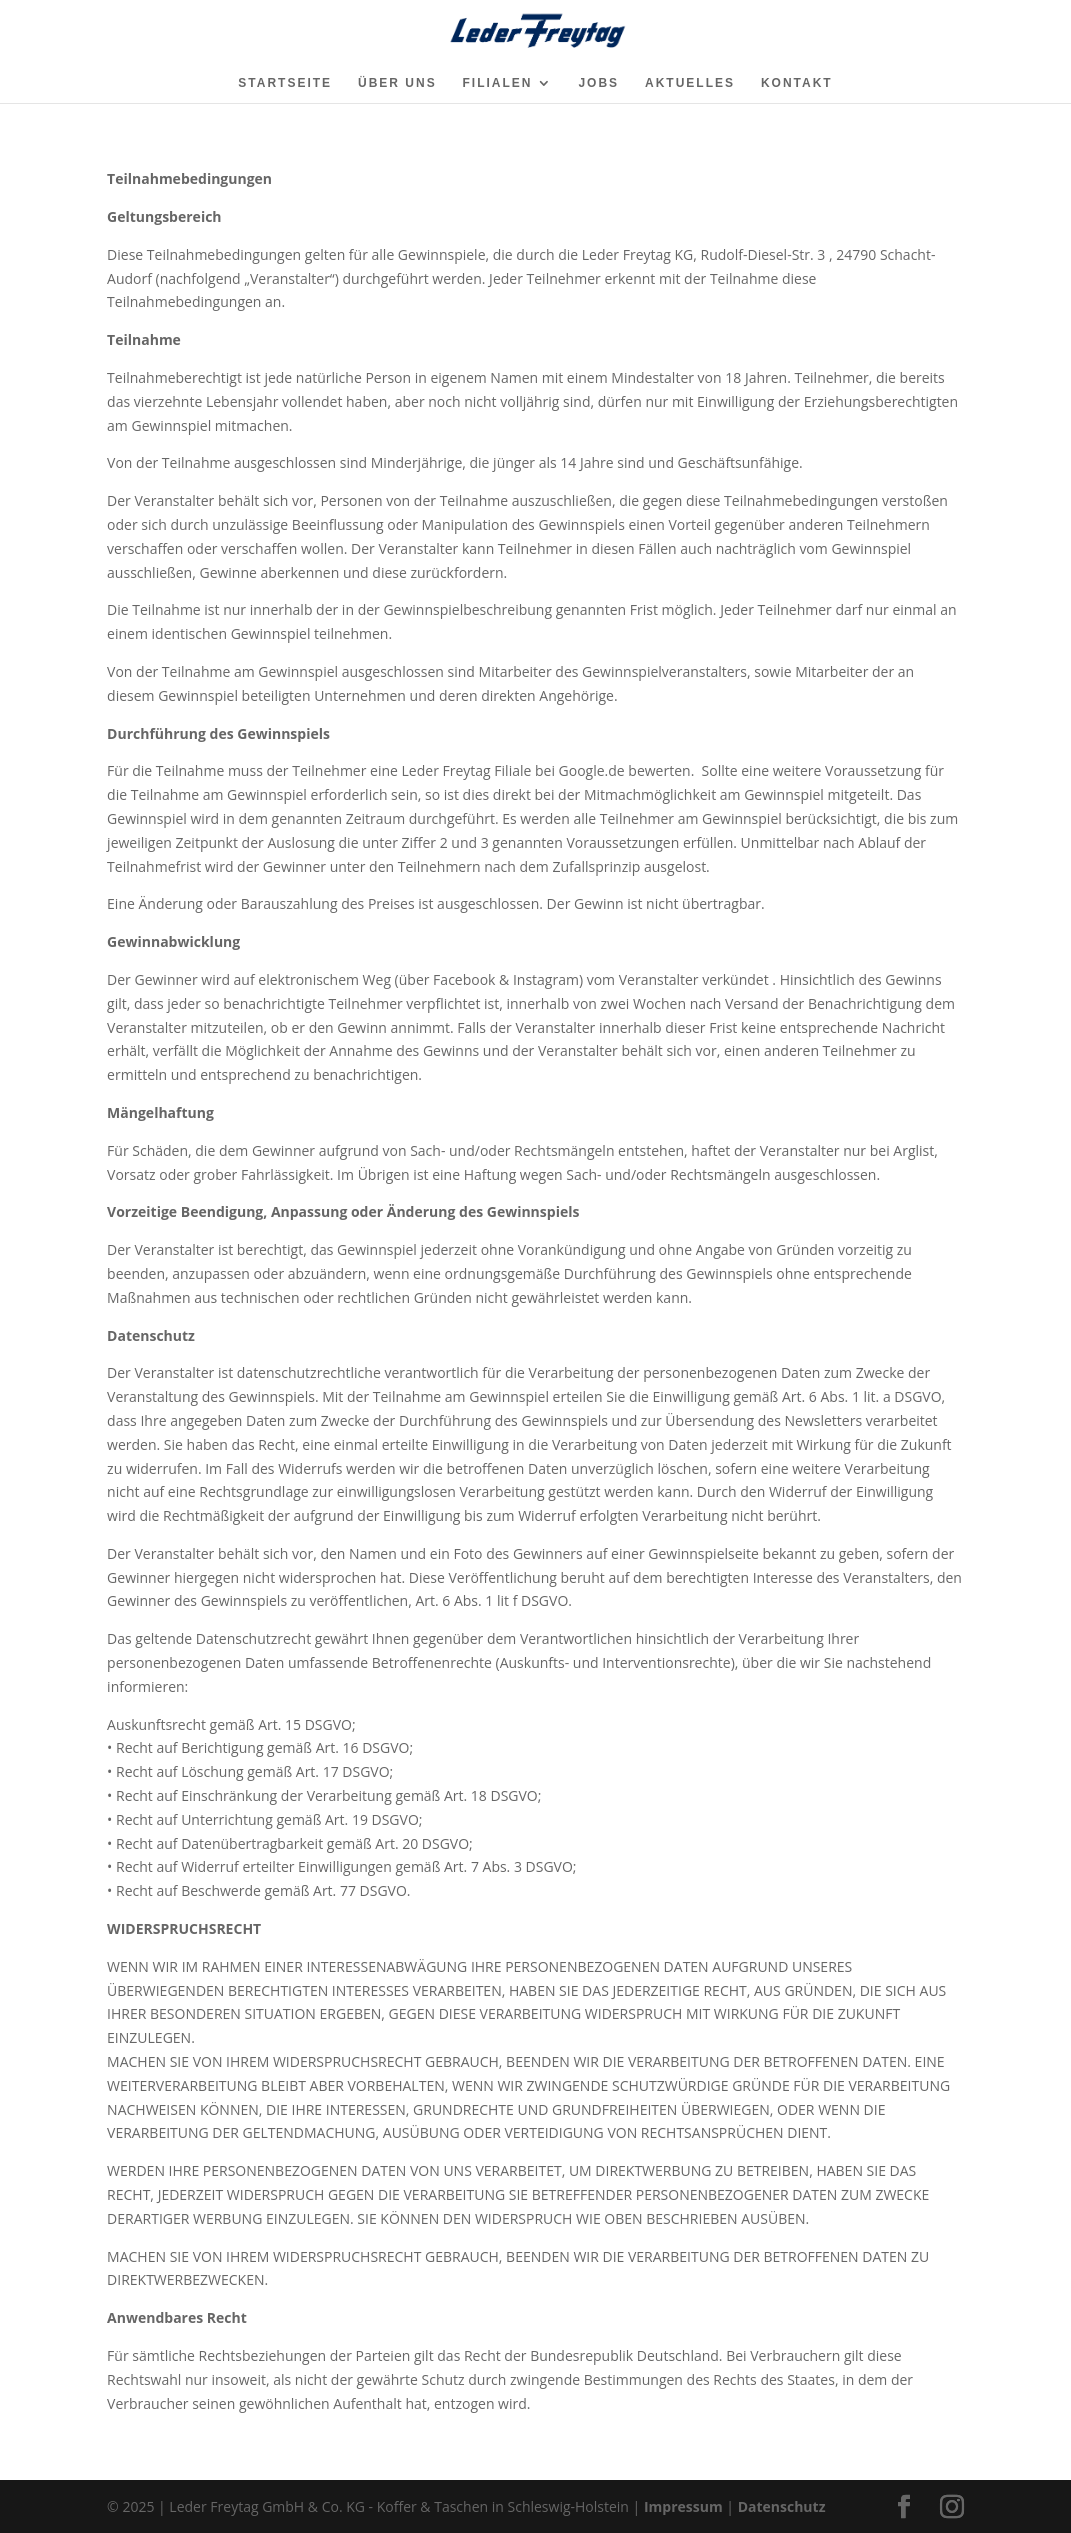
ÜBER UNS (397, 83)
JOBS (598, 83)
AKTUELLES (690, 83)
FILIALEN (498, 83)
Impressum (683, 2506)
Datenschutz (782, 2506)
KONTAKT (797, 83)
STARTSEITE (285, 83)
